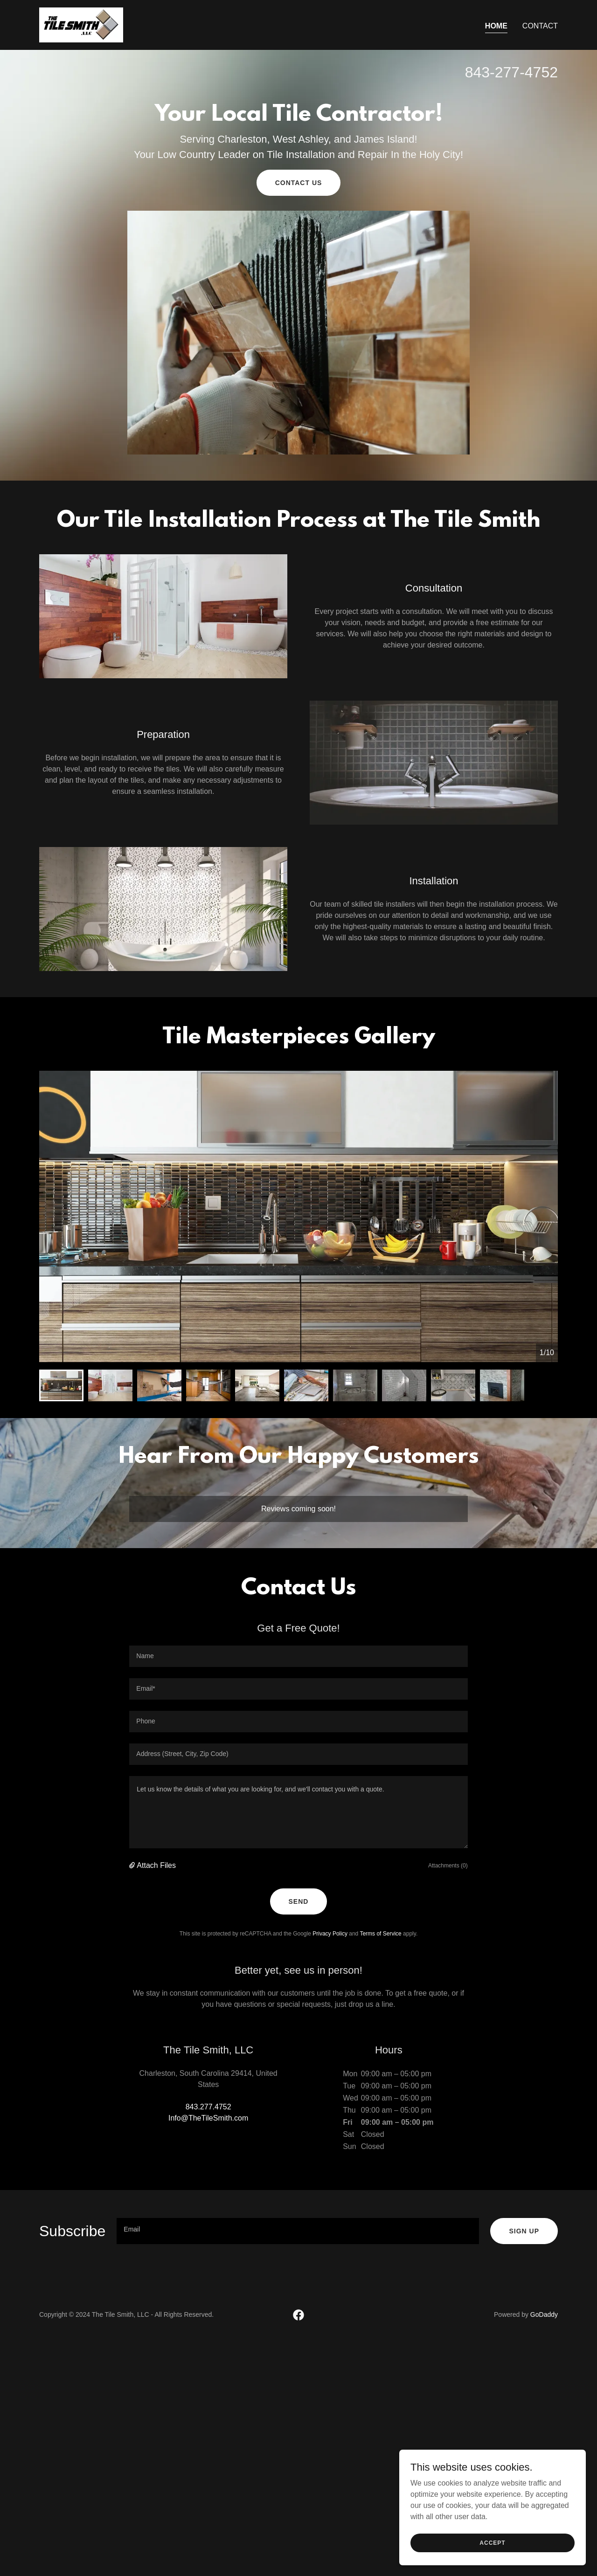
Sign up (524, 2231)
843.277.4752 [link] (208, 2107)
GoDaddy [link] (544, 2314)
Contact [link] (540, 26)
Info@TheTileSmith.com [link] (208, 2118)
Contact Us (298, 182)
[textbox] (298, 1656)
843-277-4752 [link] (511, 72)
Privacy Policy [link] (329, 1933)
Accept (492, 2542)
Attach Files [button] (156, 1865)
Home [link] (496, 26)
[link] (81, 24)
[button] (133, 1865)
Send (299, 1901)
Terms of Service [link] (380, 1933)
